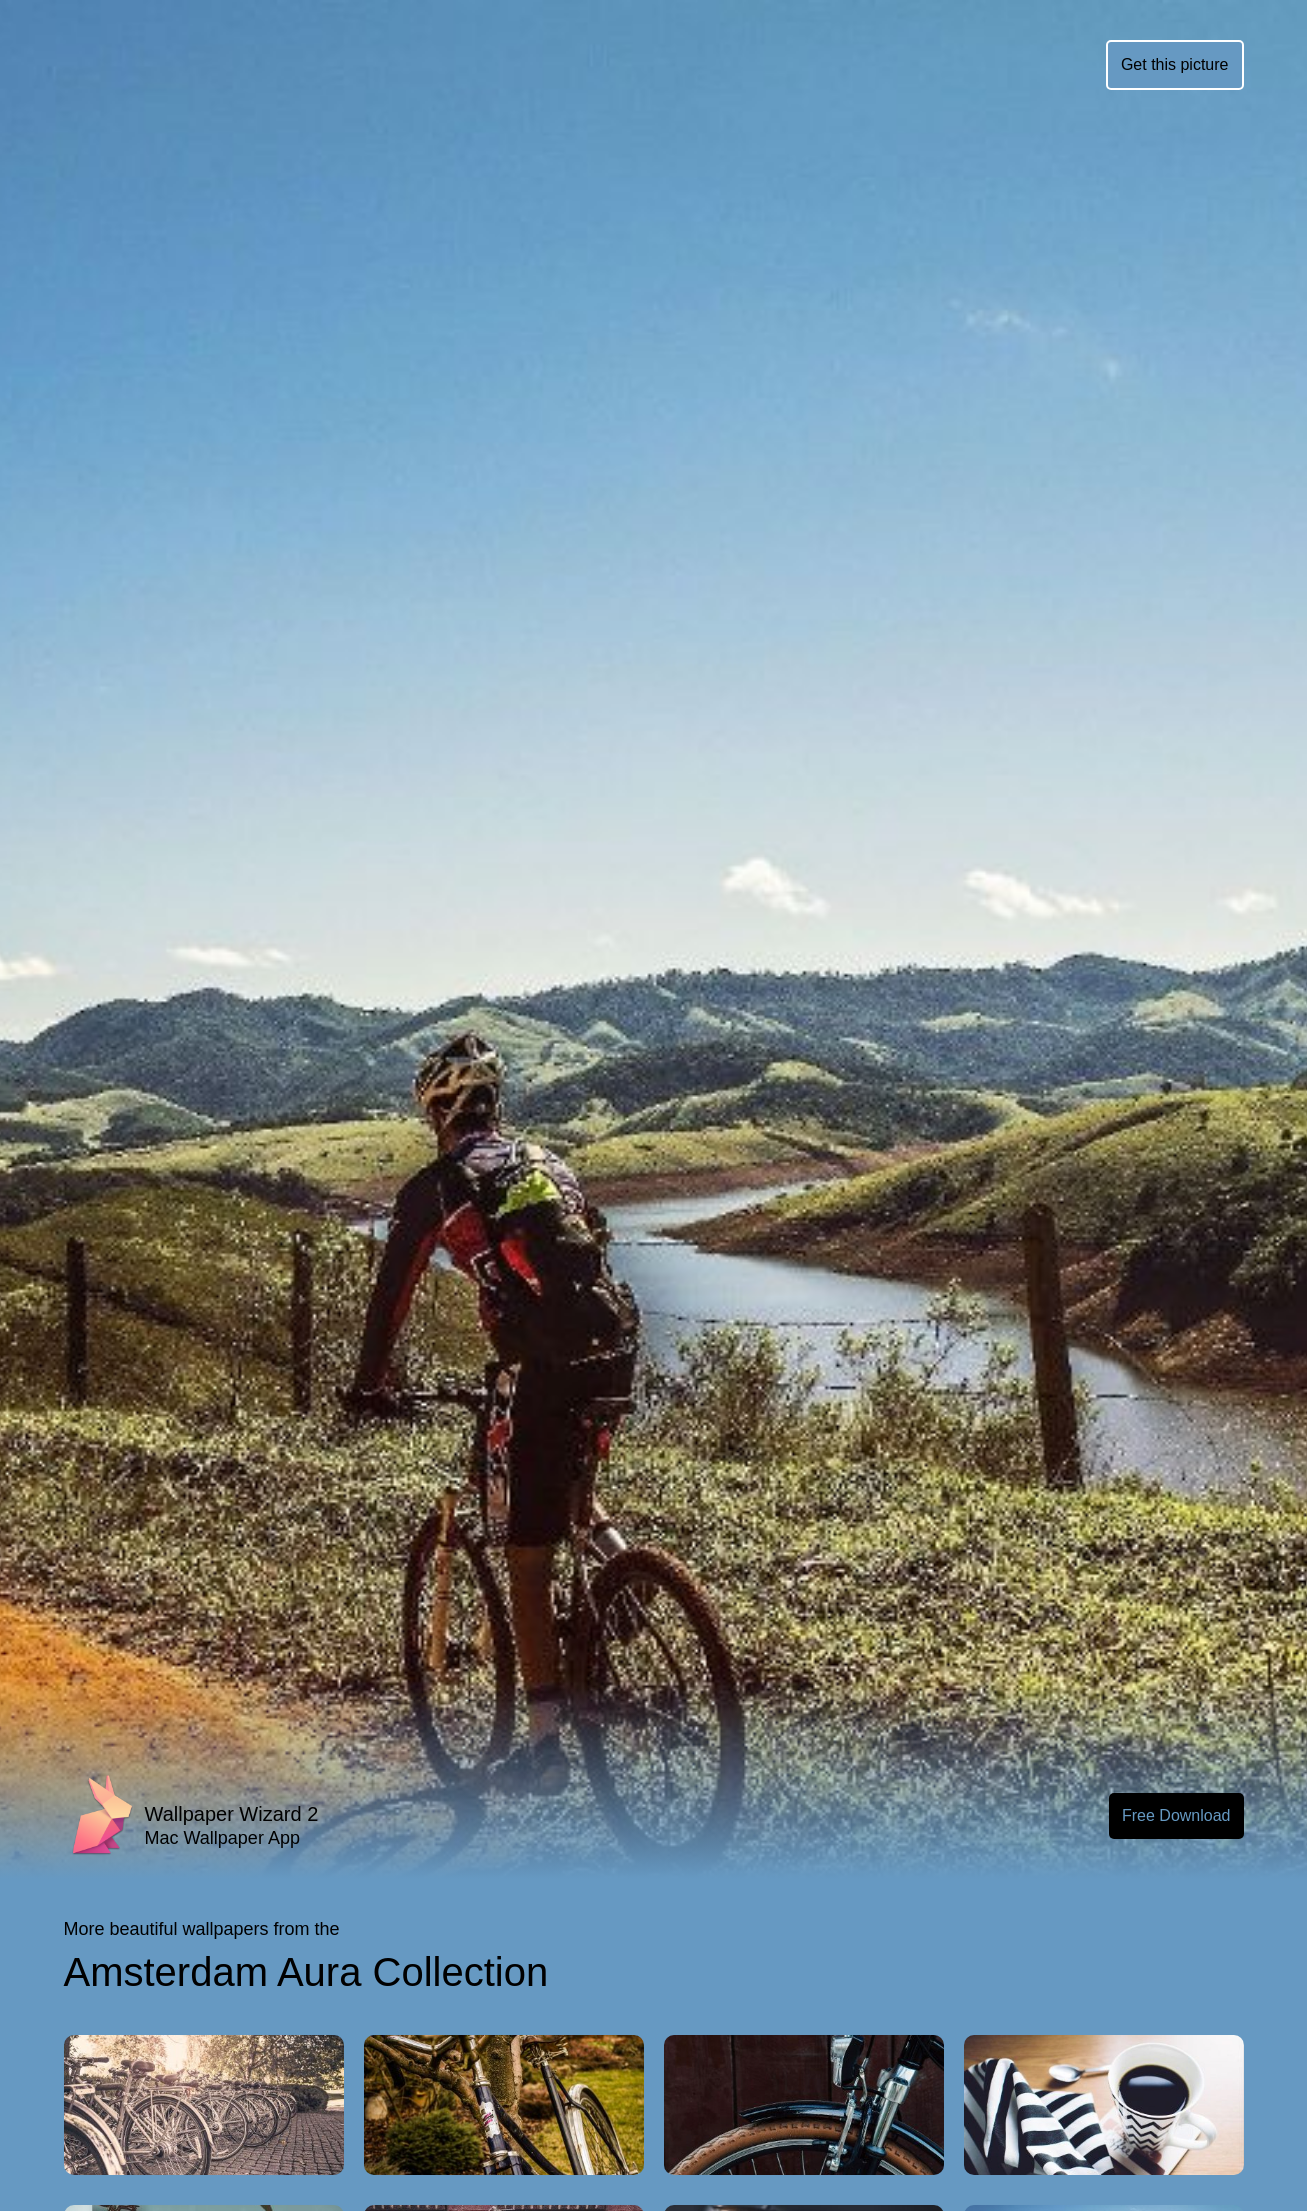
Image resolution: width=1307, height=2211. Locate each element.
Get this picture (1175, 64)
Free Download (1176, 1815)
